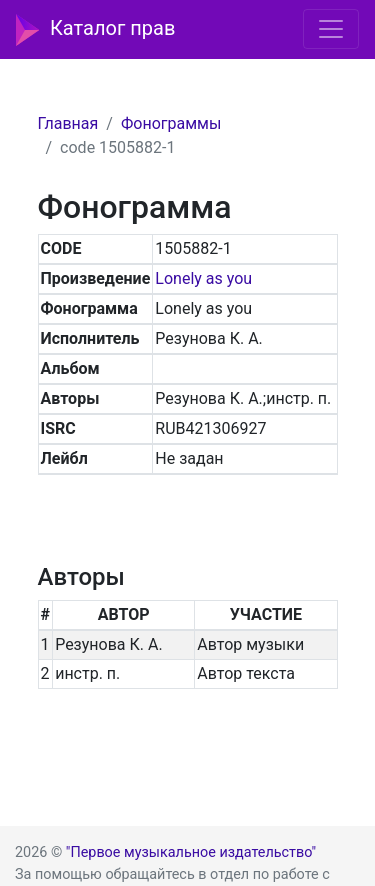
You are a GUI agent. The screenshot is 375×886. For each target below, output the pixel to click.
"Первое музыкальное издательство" (191, 852)
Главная (68, 123)
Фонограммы (171, 123)
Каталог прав (95, 30)
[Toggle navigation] (331, 29)
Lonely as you (203, 278)
